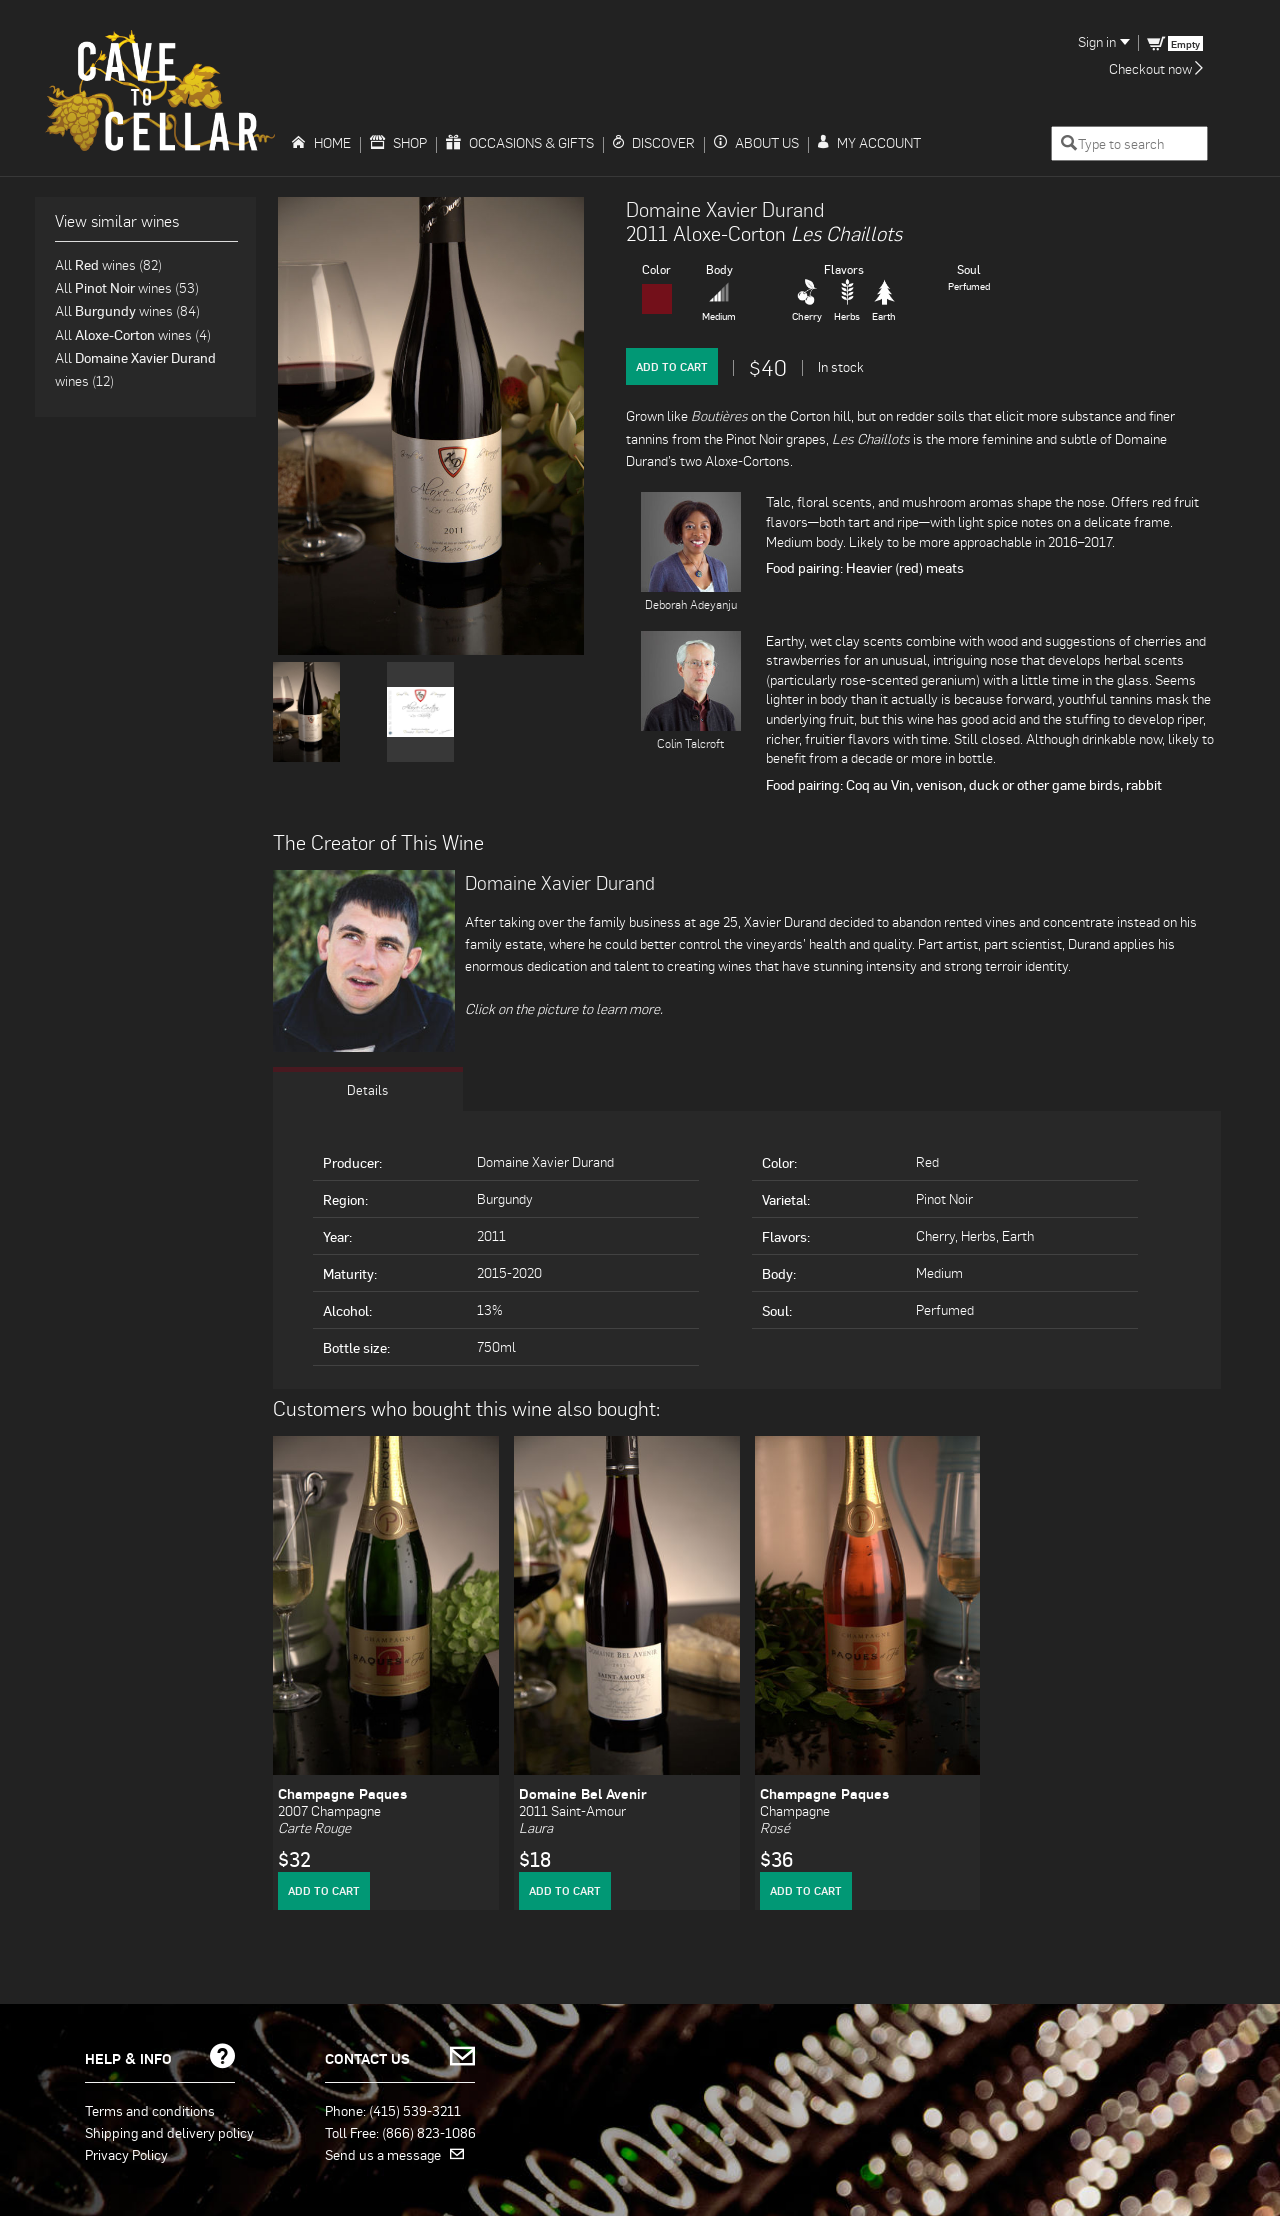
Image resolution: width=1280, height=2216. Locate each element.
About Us (756, 142)
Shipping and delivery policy (169, 2132)
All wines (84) (127, 310)
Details (368, 1089)
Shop (398, 142)
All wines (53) (127, 287)
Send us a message (394, 2154)
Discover (654, 142)
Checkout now (1156, 68)
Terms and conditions (150, 2110)
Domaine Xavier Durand (725, 209)
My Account (869, 142)
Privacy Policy (126, 2154)
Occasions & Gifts (520, 142)
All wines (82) (108, 264)
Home (321, 142)
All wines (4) (133, 334)
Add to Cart (672, 366)
